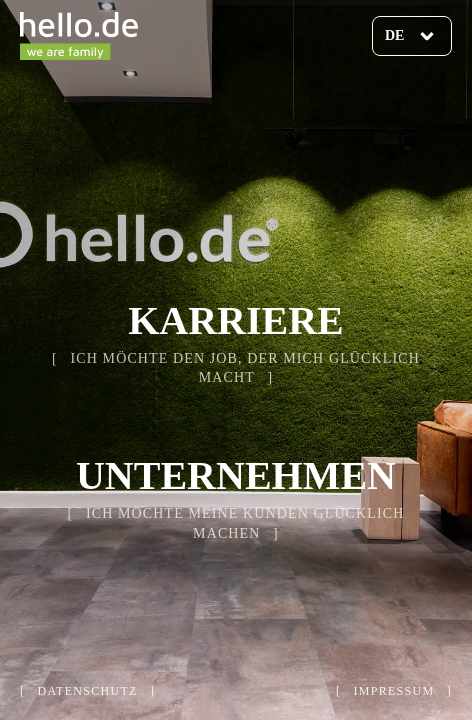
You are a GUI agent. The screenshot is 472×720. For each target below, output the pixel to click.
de (394, 35)
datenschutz (88, 691)
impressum (394, 691)
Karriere (236, 320)
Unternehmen (236, 475)
